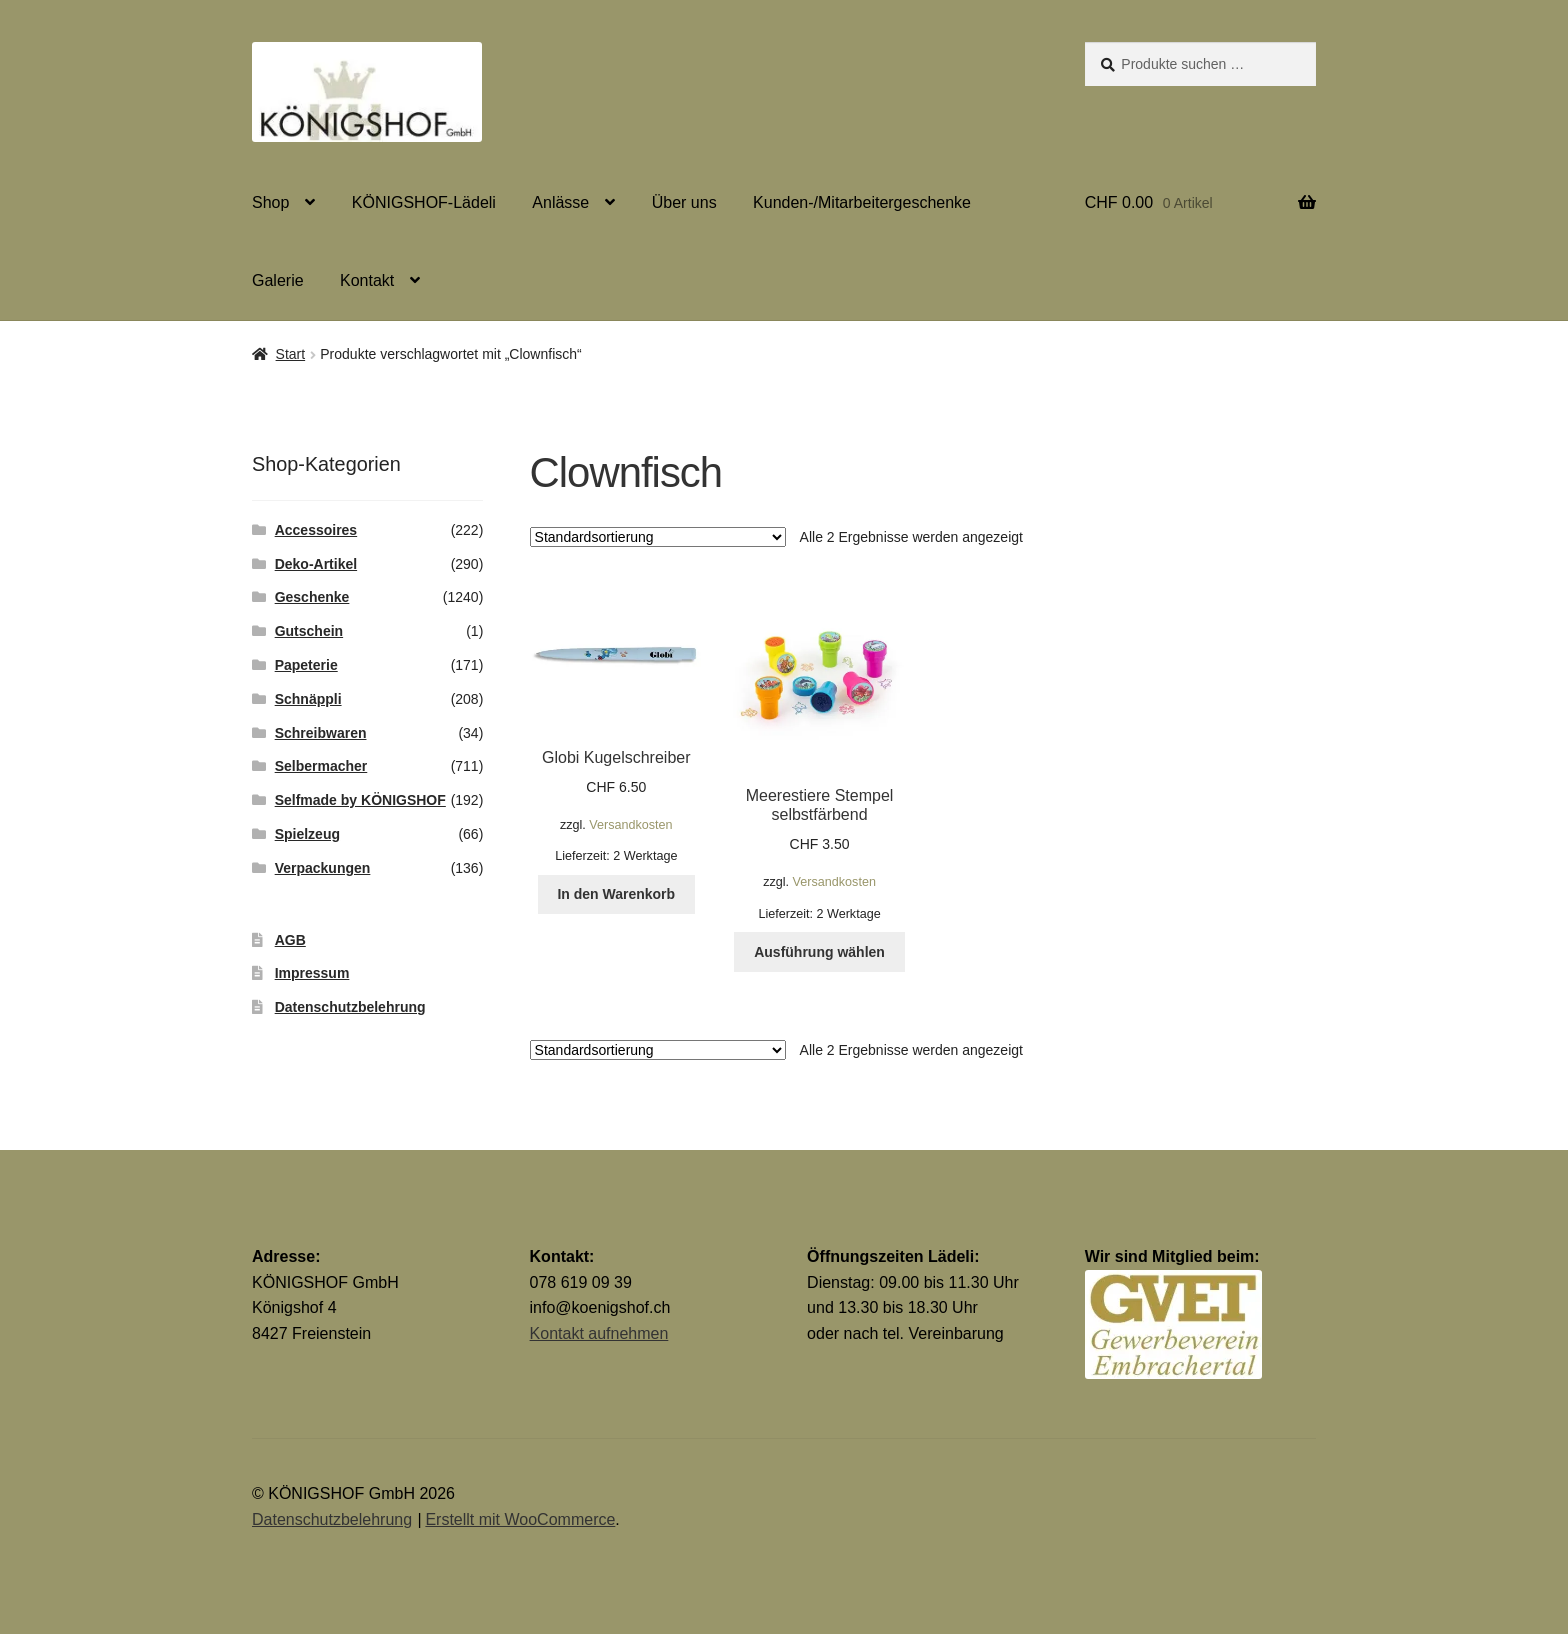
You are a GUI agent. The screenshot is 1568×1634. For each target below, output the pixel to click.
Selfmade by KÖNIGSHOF (360, 800)
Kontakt (367, 280)
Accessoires (316, 530)
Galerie (278, 280)
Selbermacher (321, 766)
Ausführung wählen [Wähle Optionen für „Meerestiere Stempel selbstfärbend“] (819, 952)
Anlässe (560, 202)
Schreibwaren (321, 733)
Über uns (684, 202)
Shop (270, 202)
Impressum (312, 973)
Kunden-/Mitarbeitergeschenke (862, 202)
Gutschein (309, 631)
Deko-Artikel (316, 564)
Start (291, 354)
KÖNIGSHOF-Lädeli (424, 202)
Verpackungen (323, 868)
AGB (290, 940)
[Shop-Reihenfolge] (658, 537)
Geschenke (312, 597)
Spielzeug (307, 834)
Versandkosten (630, 825)
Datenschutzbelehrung (350, 1007)
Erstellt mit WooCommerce (520, 1519)
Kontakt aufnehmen (599, 1333)
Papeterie (306, 665)
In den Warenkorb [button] (616, 894)
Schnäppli (308, 699)
